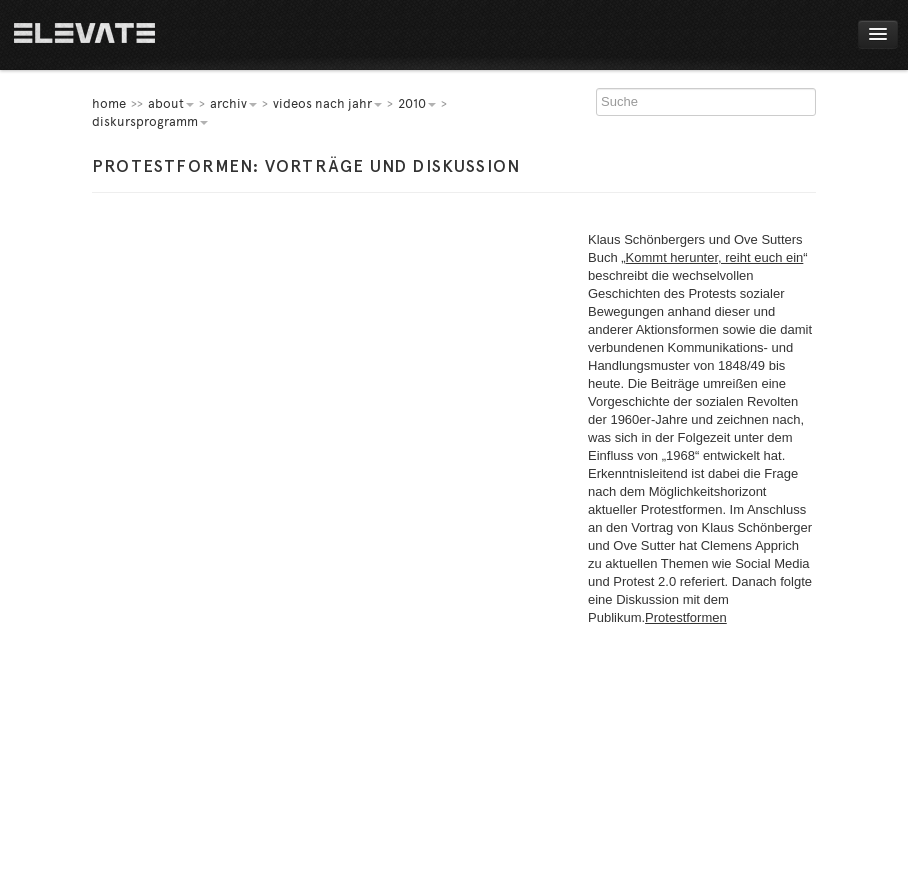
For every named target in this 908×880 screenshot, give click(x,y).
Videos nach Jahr (327, 103)
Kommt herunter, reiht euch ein (715, 257)
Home (84, 35)
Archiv (233, 103)
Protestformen (686, 617)
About (171, 103)
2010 (417, 103)
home (109, 103)
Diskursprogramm (150, 121)
